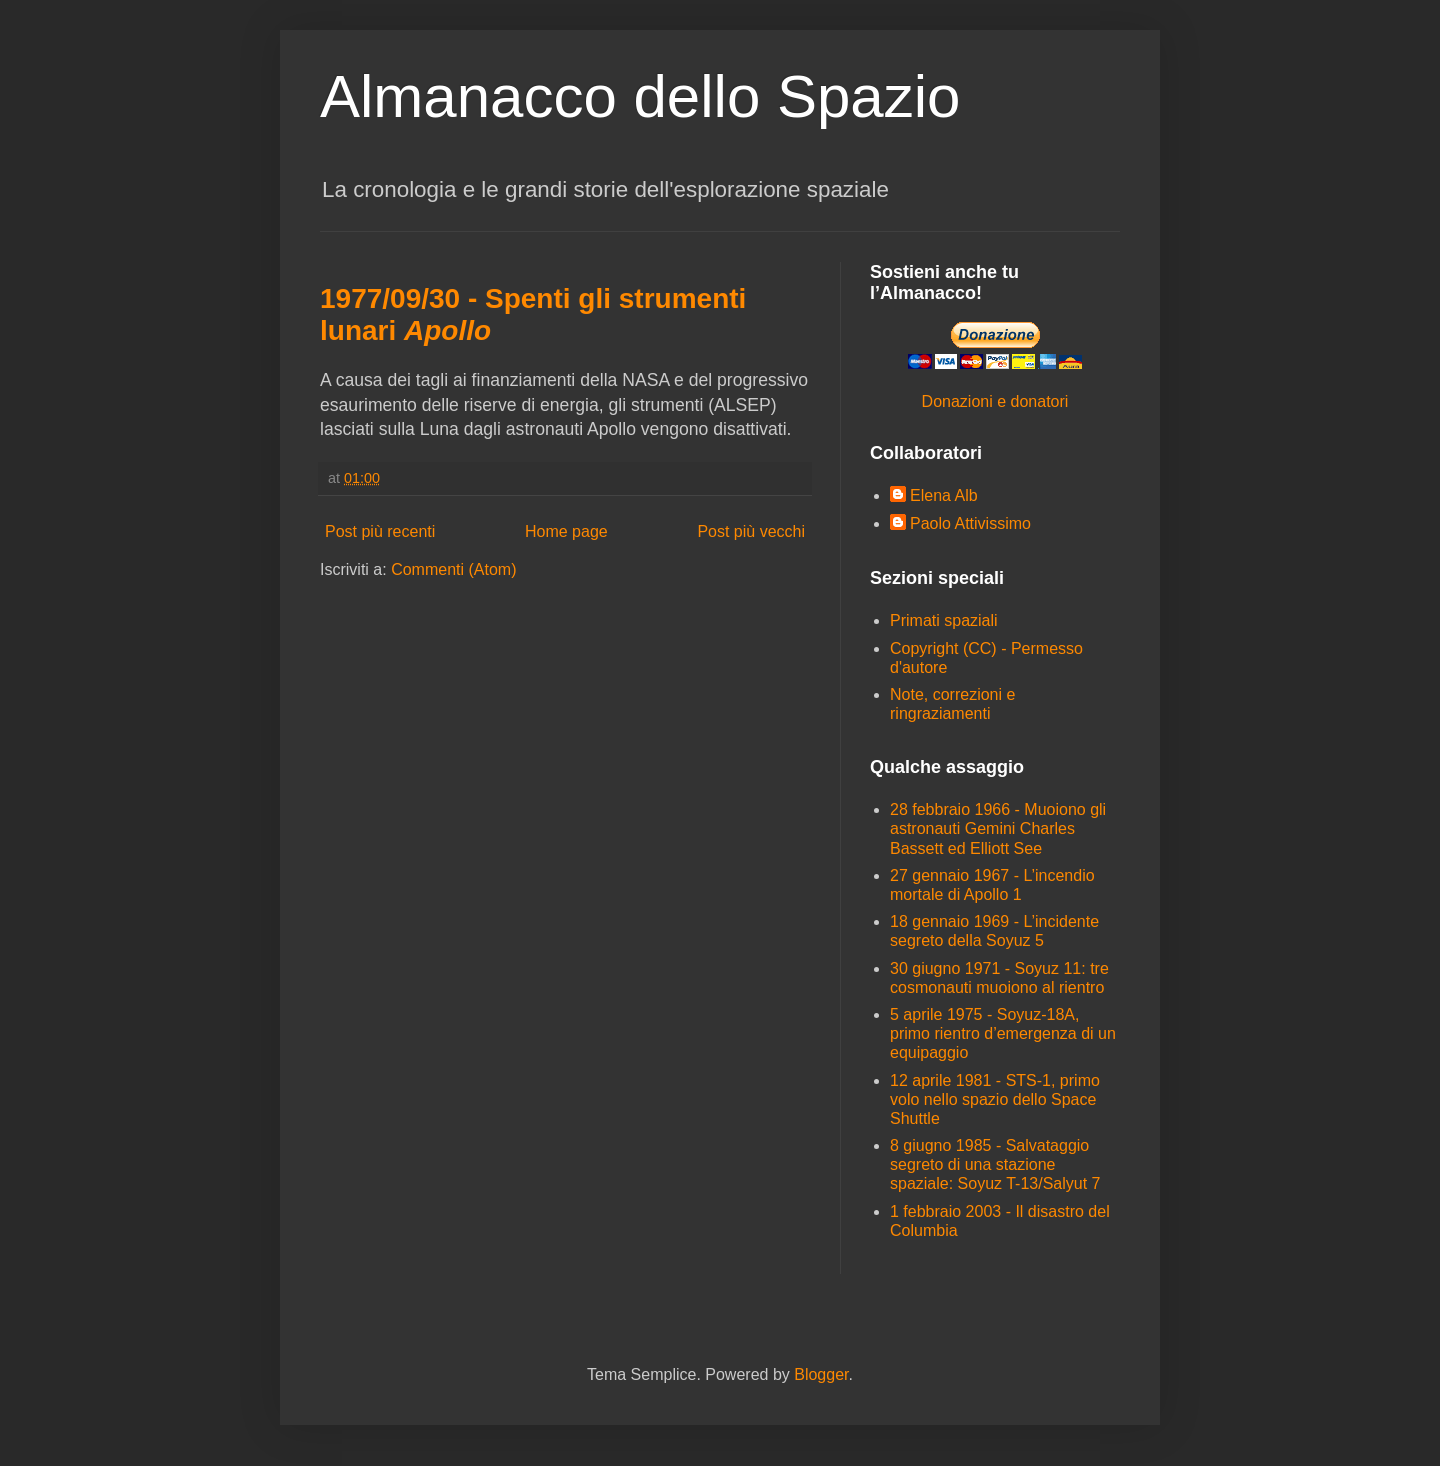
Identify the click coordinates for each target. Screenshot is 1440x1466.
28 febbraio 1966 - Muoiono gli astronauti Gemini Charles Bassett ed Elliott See (998, 828)
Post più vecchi (751, 531)
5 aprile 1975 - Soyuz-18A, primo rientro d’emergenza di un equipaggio (1003, 1033)
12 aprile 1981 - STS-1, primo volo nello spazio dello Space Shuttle (995, 1099)
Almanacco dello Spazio (640, 96)
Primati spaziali (944, 620)
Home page (566, 531)
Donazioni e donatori (995, 401)
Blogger (821, 1374)
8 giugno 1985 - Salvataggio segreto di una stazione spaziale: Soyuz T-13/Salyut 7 (995, 1164)
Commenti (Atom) (453, 569)
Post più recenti (380, 531)
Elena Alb (944, 495)
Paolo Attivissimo (970, 523)
